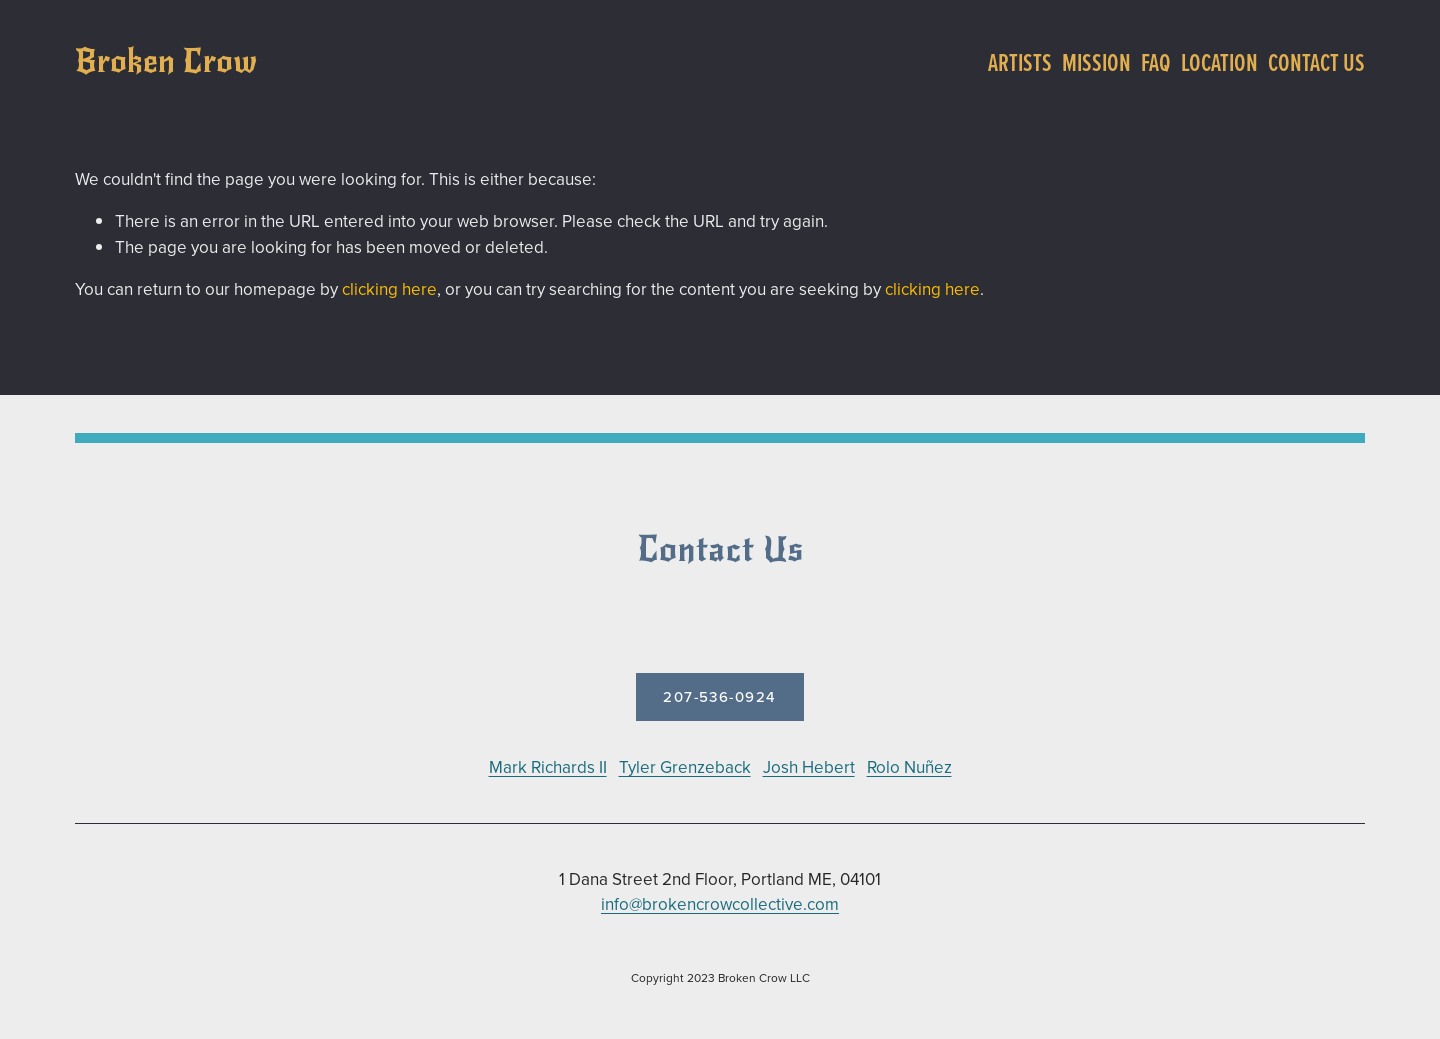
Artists (1020, 62)
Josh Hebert (809, 767)
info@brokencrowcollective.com (720, 904)
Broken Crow (166, 61)
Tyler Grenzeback (685, 767)
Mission (1096, 62)
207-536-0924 (720, 696)
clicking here (389, 289)
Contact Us (1316, 62)
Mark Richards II (548, 767)
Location (1219, 62)
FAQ (1156, 62)
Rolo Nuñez (909, 767)
